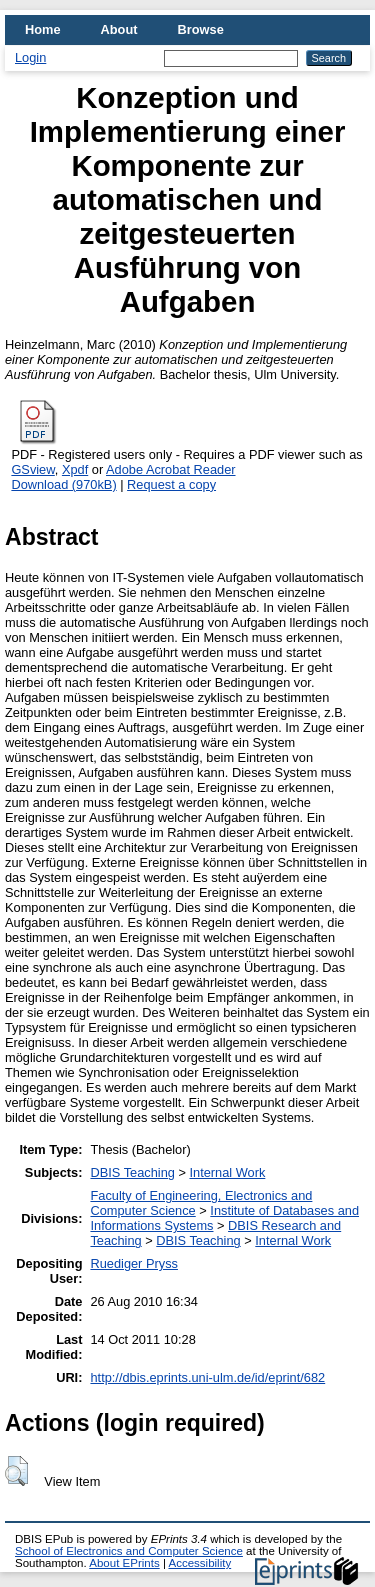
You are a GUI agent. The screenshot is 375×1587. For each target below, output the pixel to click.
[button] (16, 1471)
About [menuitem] (119, 29)
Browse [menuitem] (201, 29)
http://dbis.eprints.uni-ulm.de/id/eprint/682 (207, 1377)
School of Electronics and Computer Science (129, 1551)
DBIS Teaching (132, 1172)
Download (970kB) (63, 484)
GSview (32, 469)
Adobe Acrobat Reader (170, 469)
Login (30, 57)
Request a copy (171, 484)
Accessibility (199, 1563)
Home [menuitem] (43, 29)
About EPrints (124, 1563)
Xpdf (75, 469)
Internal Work (227, 1172)
